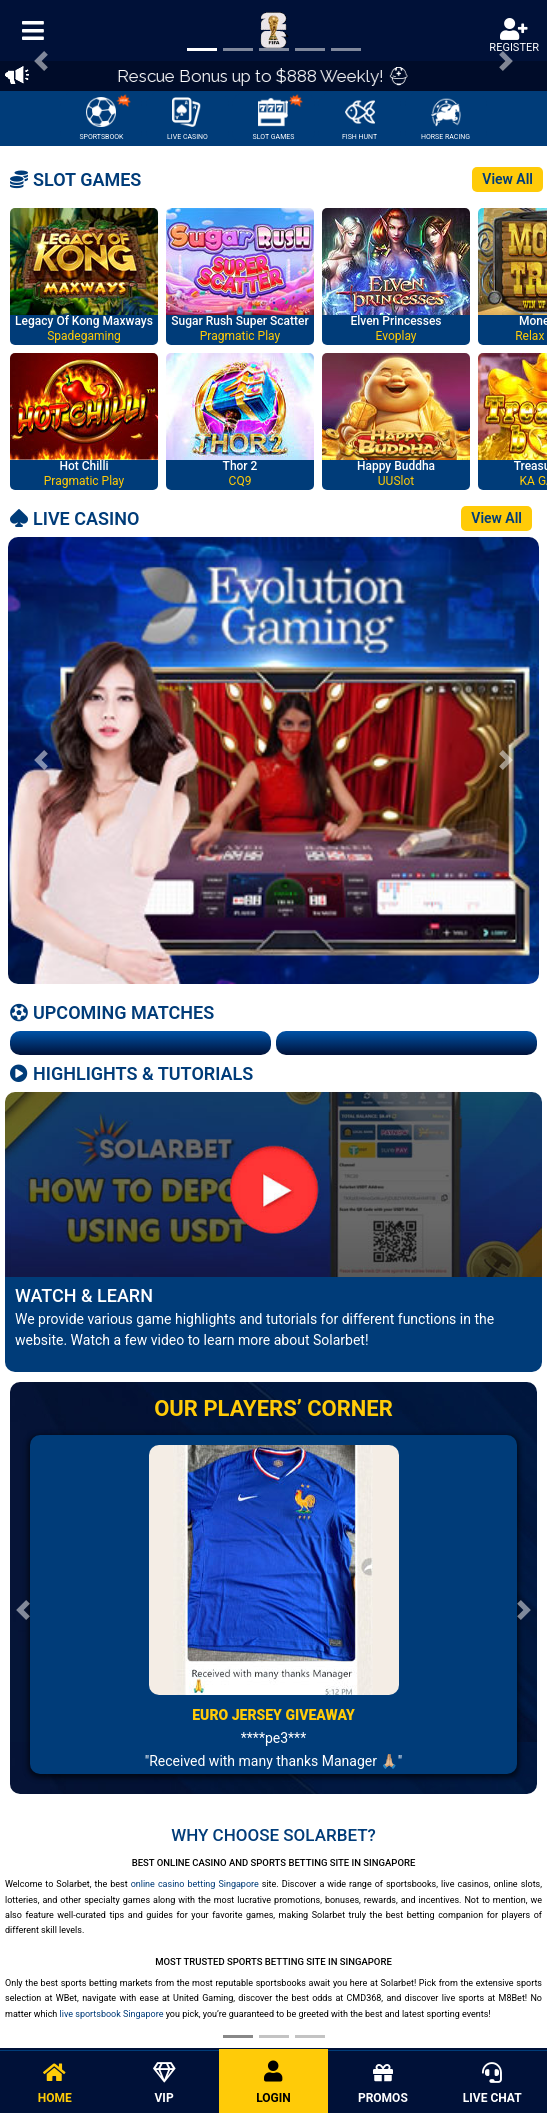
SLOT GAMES (278, 117)
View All (507, 179)
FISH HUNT (359, 119)
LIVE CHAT (492, 2084)
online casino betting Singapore (195, 1884)
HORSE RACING (445, 119)
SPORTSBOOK (105, 117)
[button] (41, 760)
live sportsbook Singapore (112, 2014)
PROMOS (382, 2084)
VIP (163, 2084)
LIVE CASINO (187, 119)
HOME (54, 2084)
